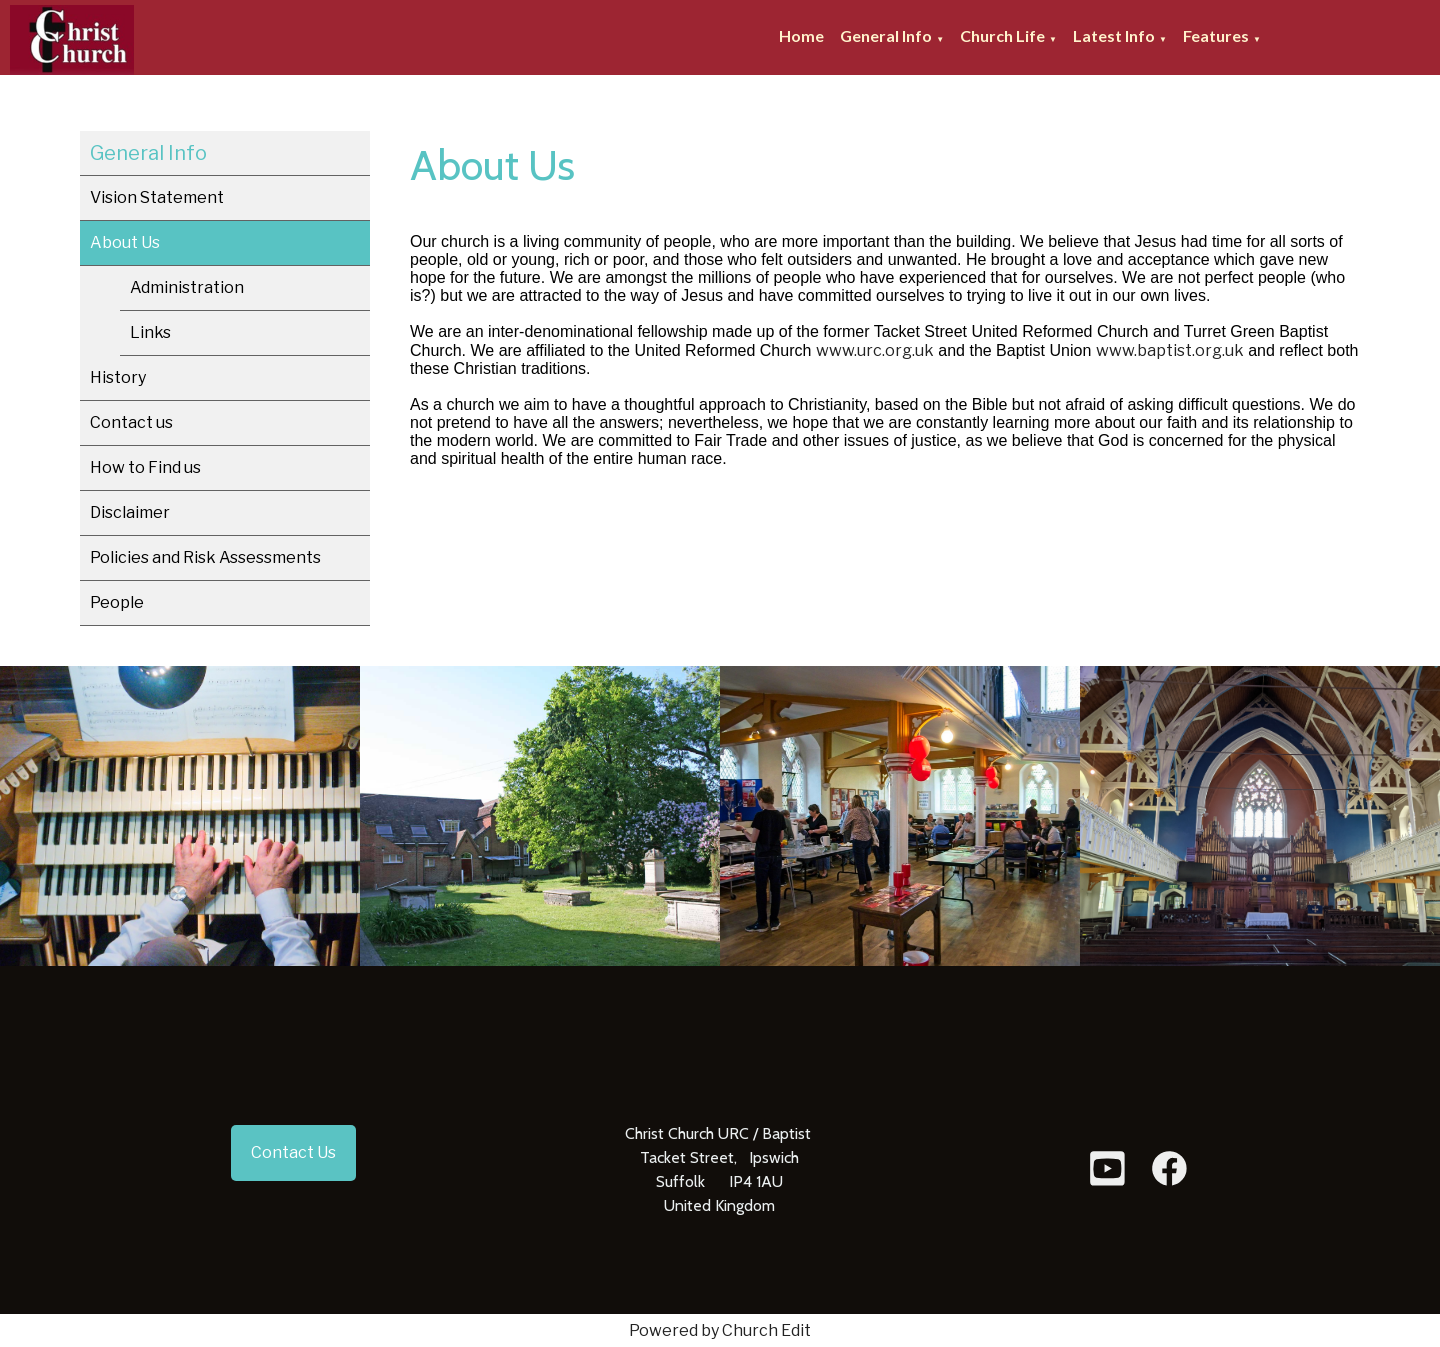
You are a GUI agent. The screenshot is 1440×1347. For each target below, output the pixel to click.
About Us (125, 242)
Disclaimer (130, 512)
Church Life (1002, 35)
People (117, 602)
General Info (886, 35)
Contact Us (293, 1152)
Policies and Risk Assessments (205, 557)
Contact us (131, 422)
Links (150, 332)
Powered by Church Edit (720, 1330)
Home (801, 35)
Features (1216, 35)
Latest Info (1114, 35)
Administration (187, 287)
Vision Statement (157, 197)
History (118, 377)
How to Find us (145, 467)
